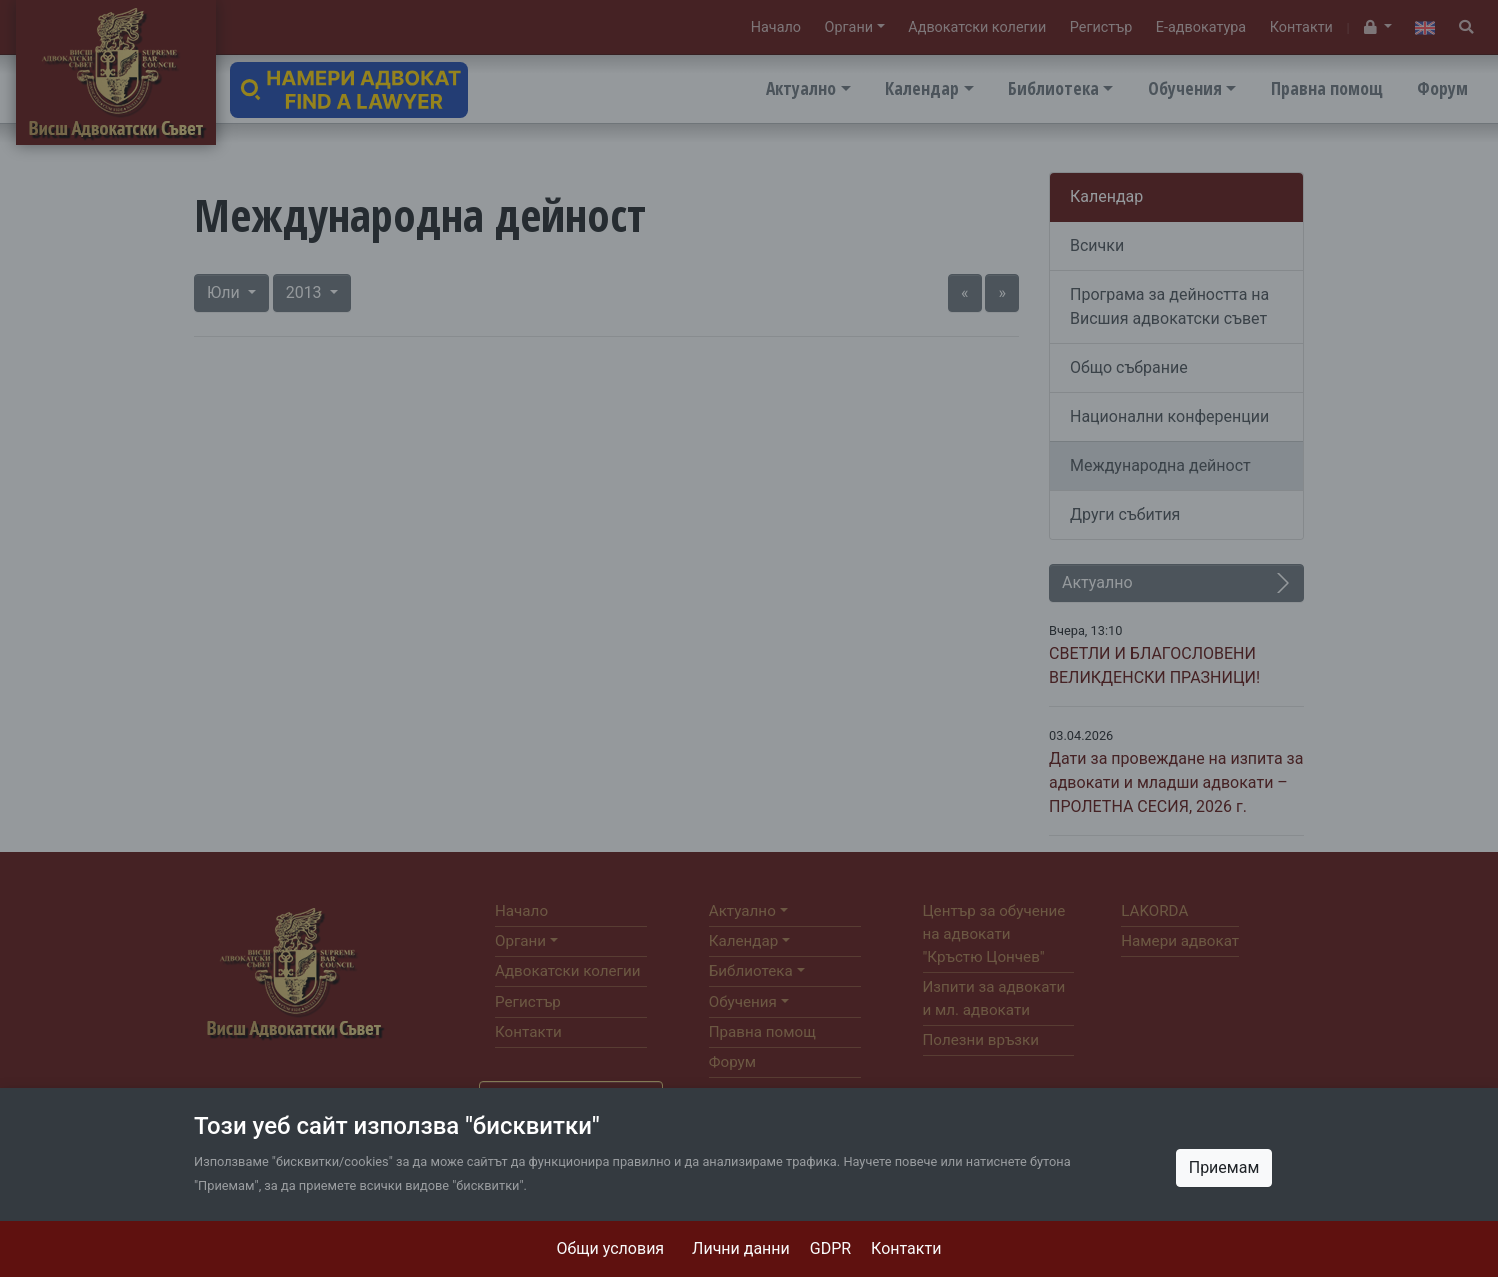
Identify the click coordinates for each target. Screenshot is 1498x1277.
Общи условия (611, 1248)
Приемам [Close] (1224, 1167)
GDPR (830, 1248)
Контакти (906, 1248)
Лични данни (741, 1248)
